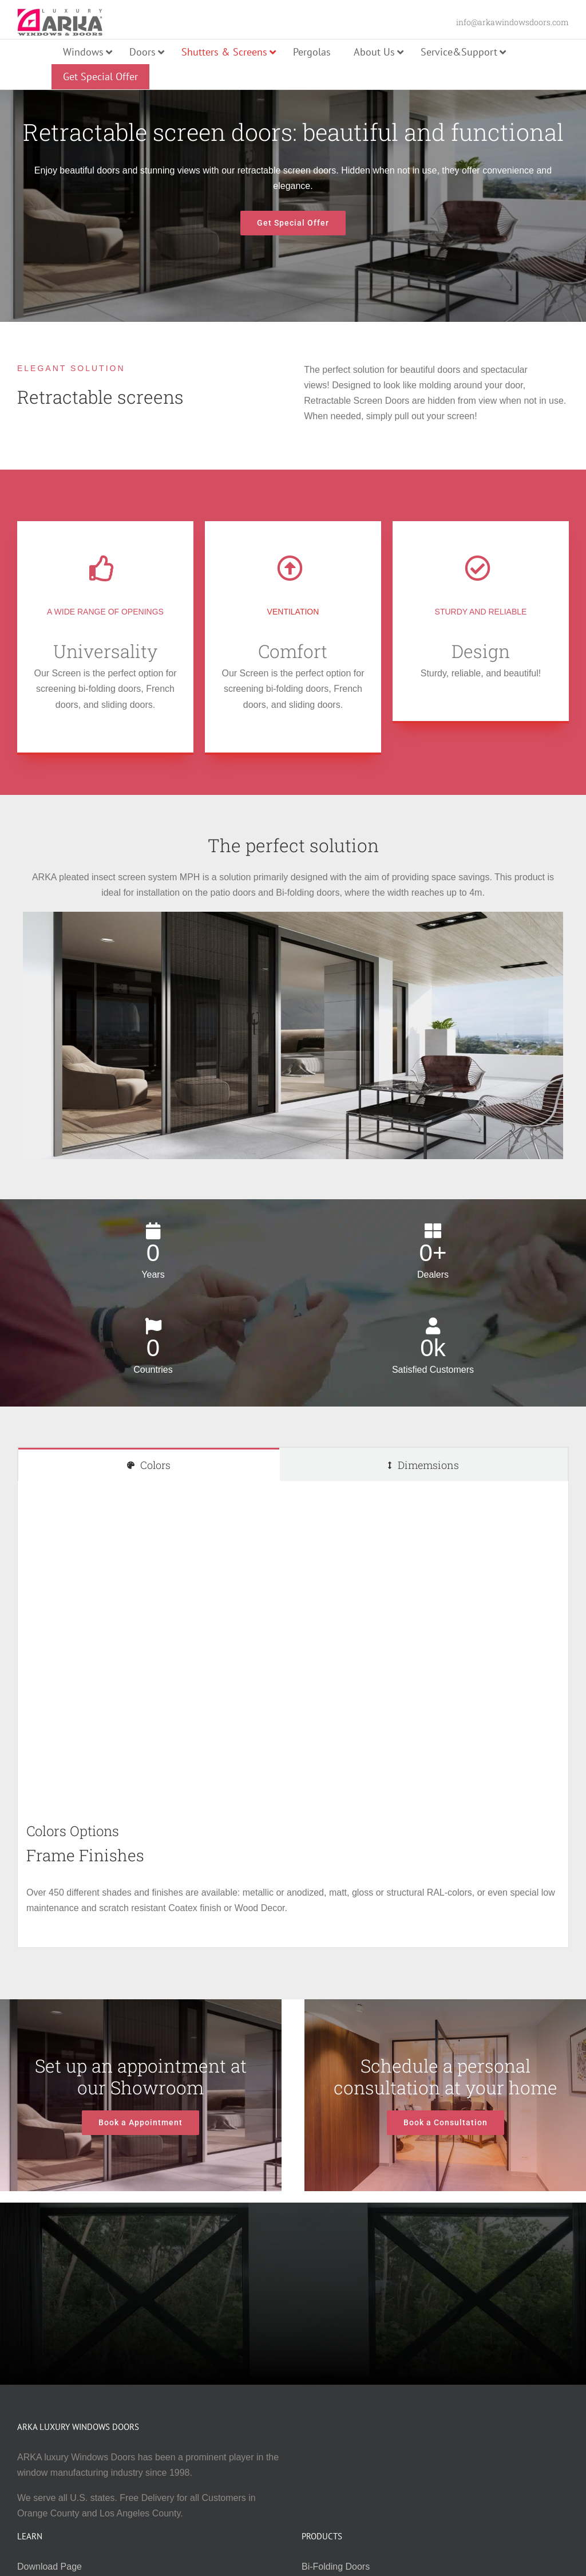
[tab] (148, 1465)
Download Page (49, 2566)
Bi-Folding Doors (336, 2566)
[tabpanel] (293, 1714)
